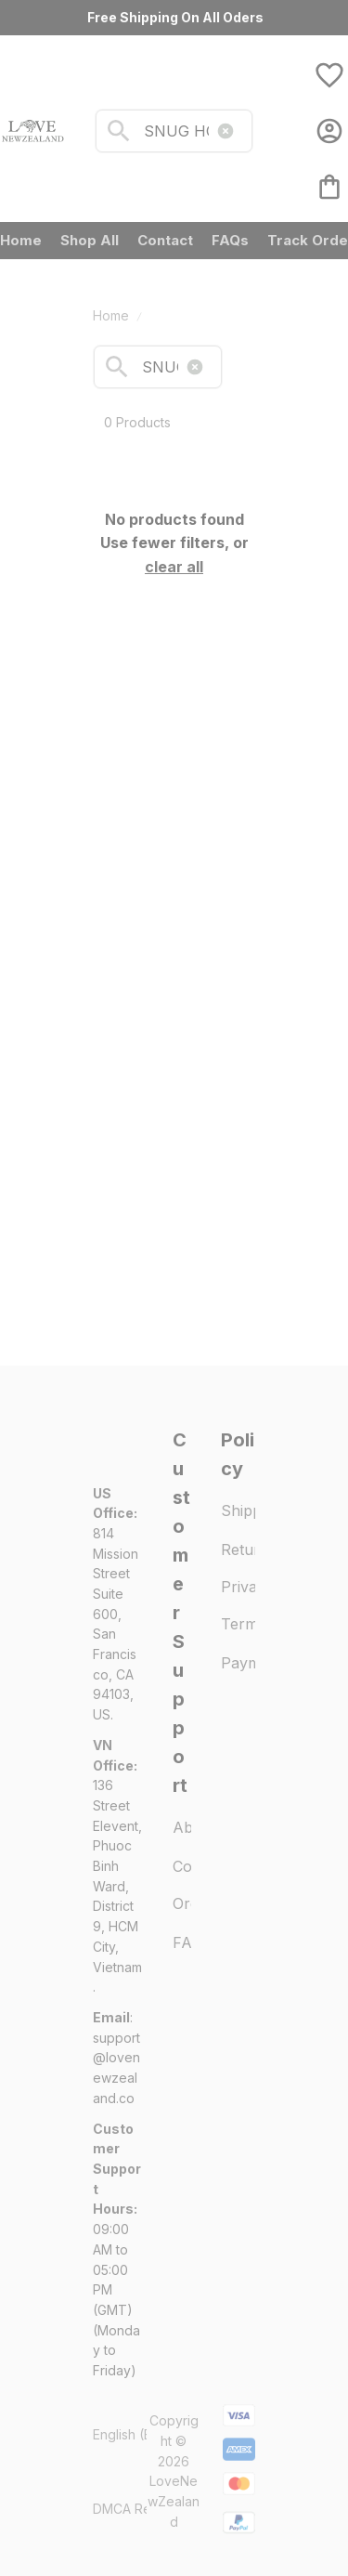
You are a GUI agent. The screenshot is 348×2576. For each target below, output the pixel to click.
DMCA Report (134, 2509)
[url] (118, 2068)
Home (111, 315)
